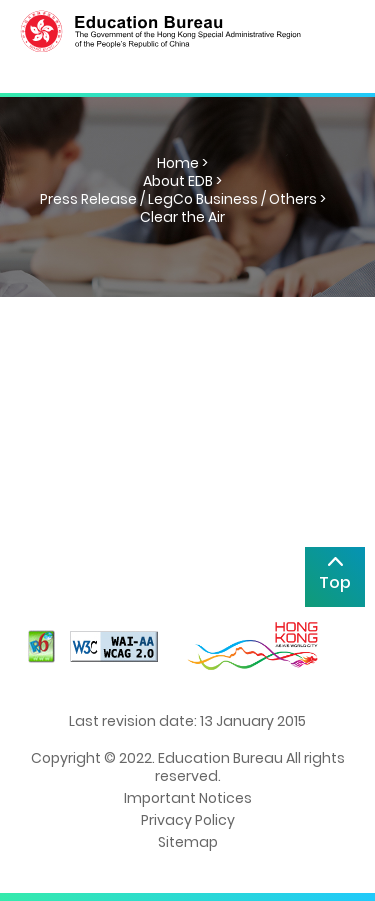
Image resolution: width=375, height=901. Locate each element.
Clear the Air (182, 217)
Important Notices (188, 798)
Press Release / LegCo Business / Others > (183, 199)
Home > (182, 163)
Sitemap (188, 842)
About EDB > (182, 181)
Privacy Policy (188, 820)
